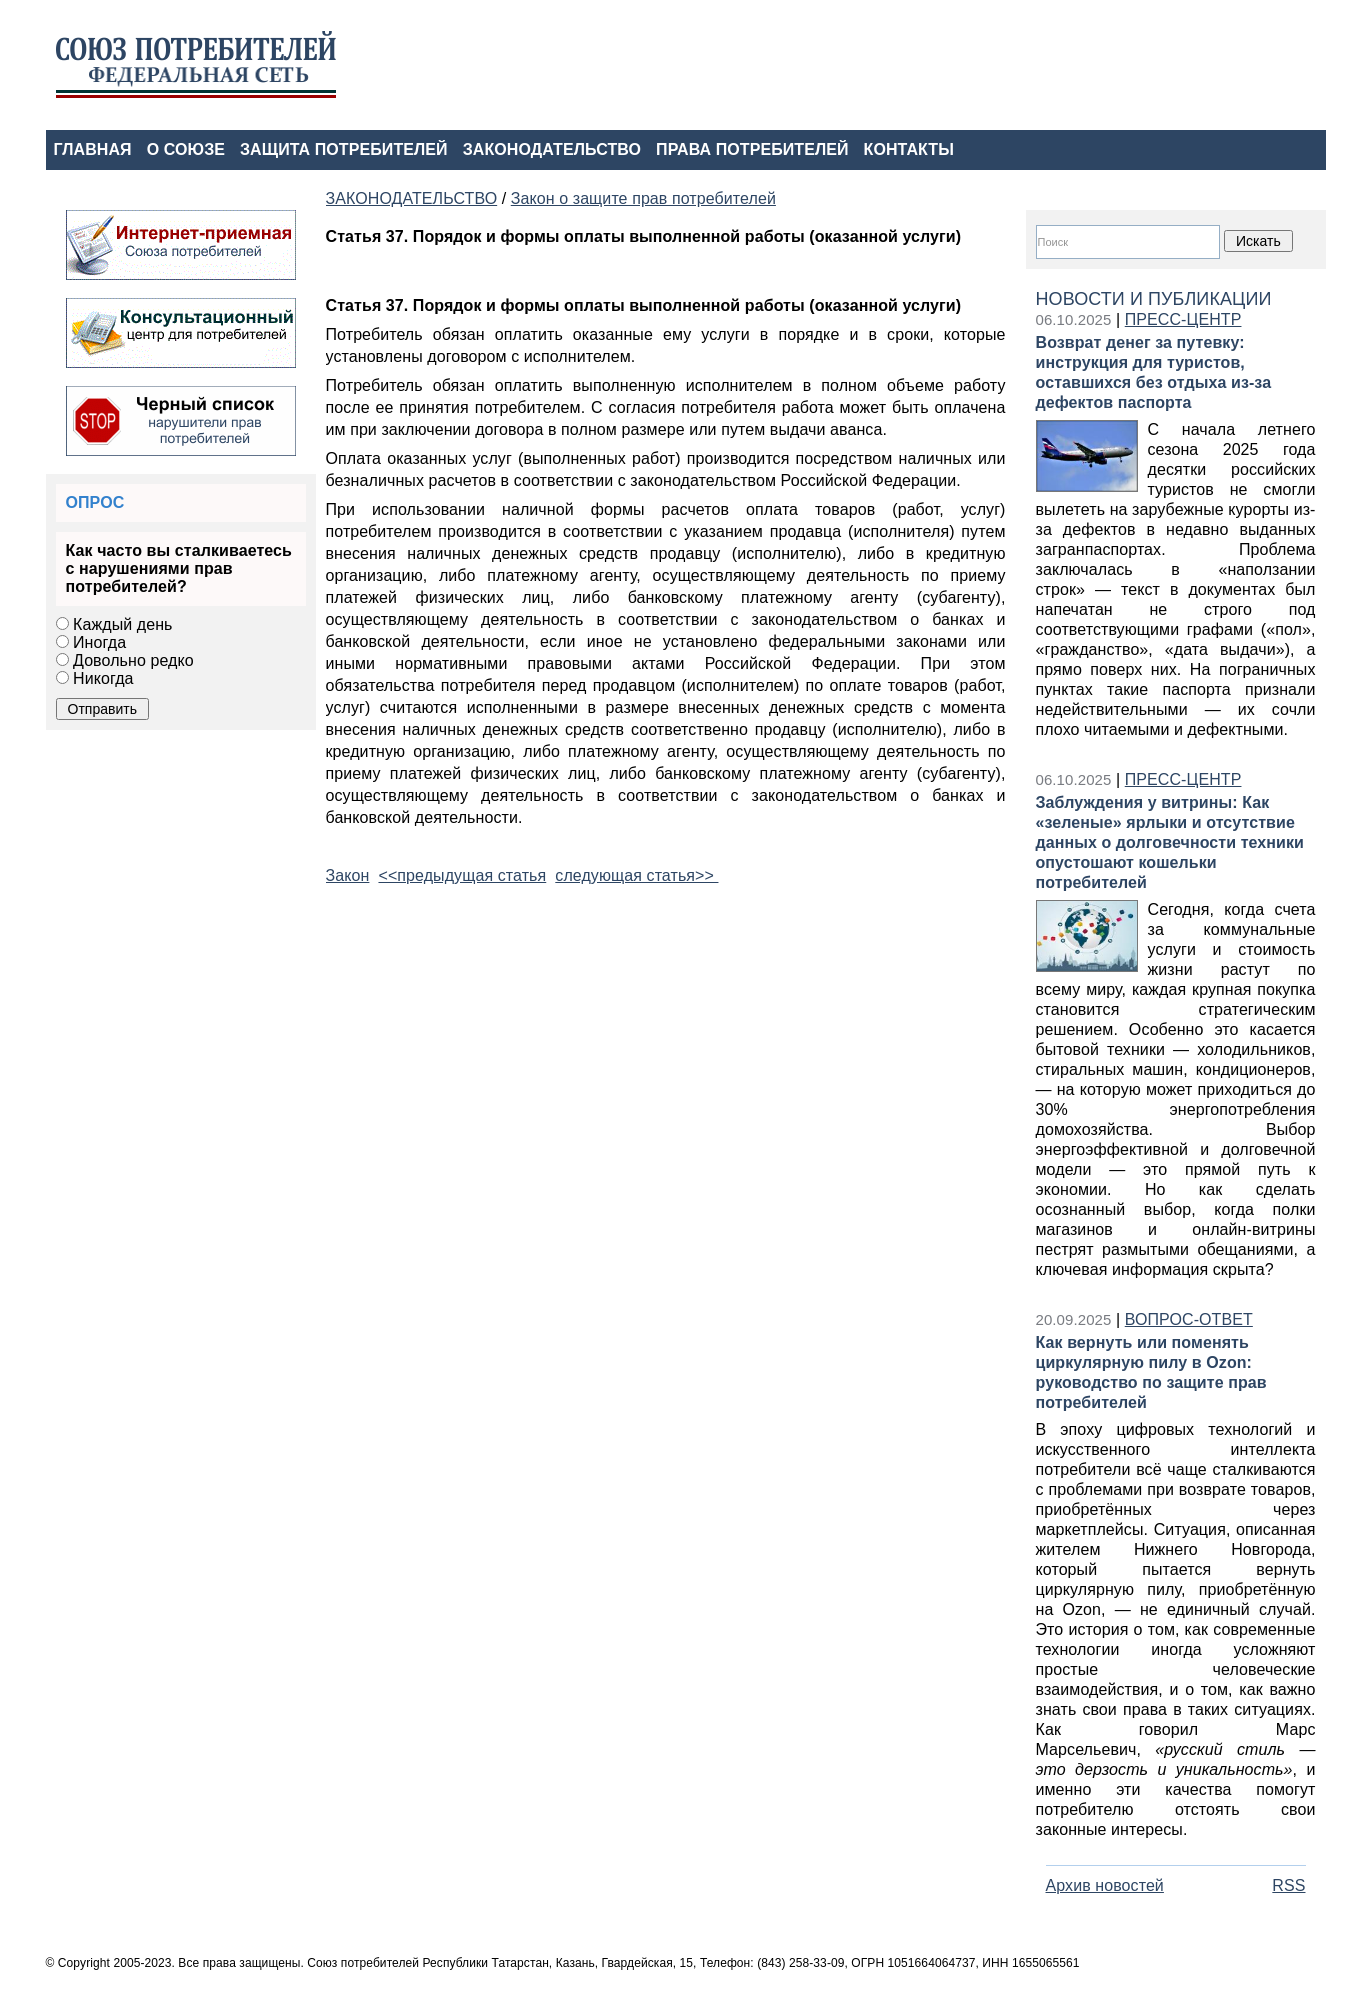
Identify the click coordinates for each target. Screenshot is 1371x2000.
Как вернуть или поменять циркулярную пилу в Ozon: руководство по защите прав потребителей (1151, 1372)
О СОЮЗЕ (186, 149)
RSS (1288, 1885)
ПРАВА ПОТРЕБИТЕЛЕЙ (752, 149)
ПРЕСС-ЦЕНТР (1183, 319)
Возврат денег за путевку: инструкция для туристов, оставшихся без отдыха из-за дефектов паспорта (1154, 372)
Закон (348, 875)
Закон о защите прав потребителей (643, 198)
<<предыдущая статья (462, 875)
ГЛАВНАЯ (93, 149)
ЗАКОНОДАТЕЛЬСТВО (552, 149)
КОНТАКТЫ (909, 149)
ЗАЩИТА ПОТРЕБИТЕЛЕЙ (344, 149)
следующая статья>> (636, 875)
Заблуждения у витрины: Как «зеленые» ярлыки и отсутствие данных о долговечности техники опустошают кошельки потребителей (1170, 842)
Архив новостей (1105, 1885)
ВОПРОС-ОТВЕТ (1189, 1319)
